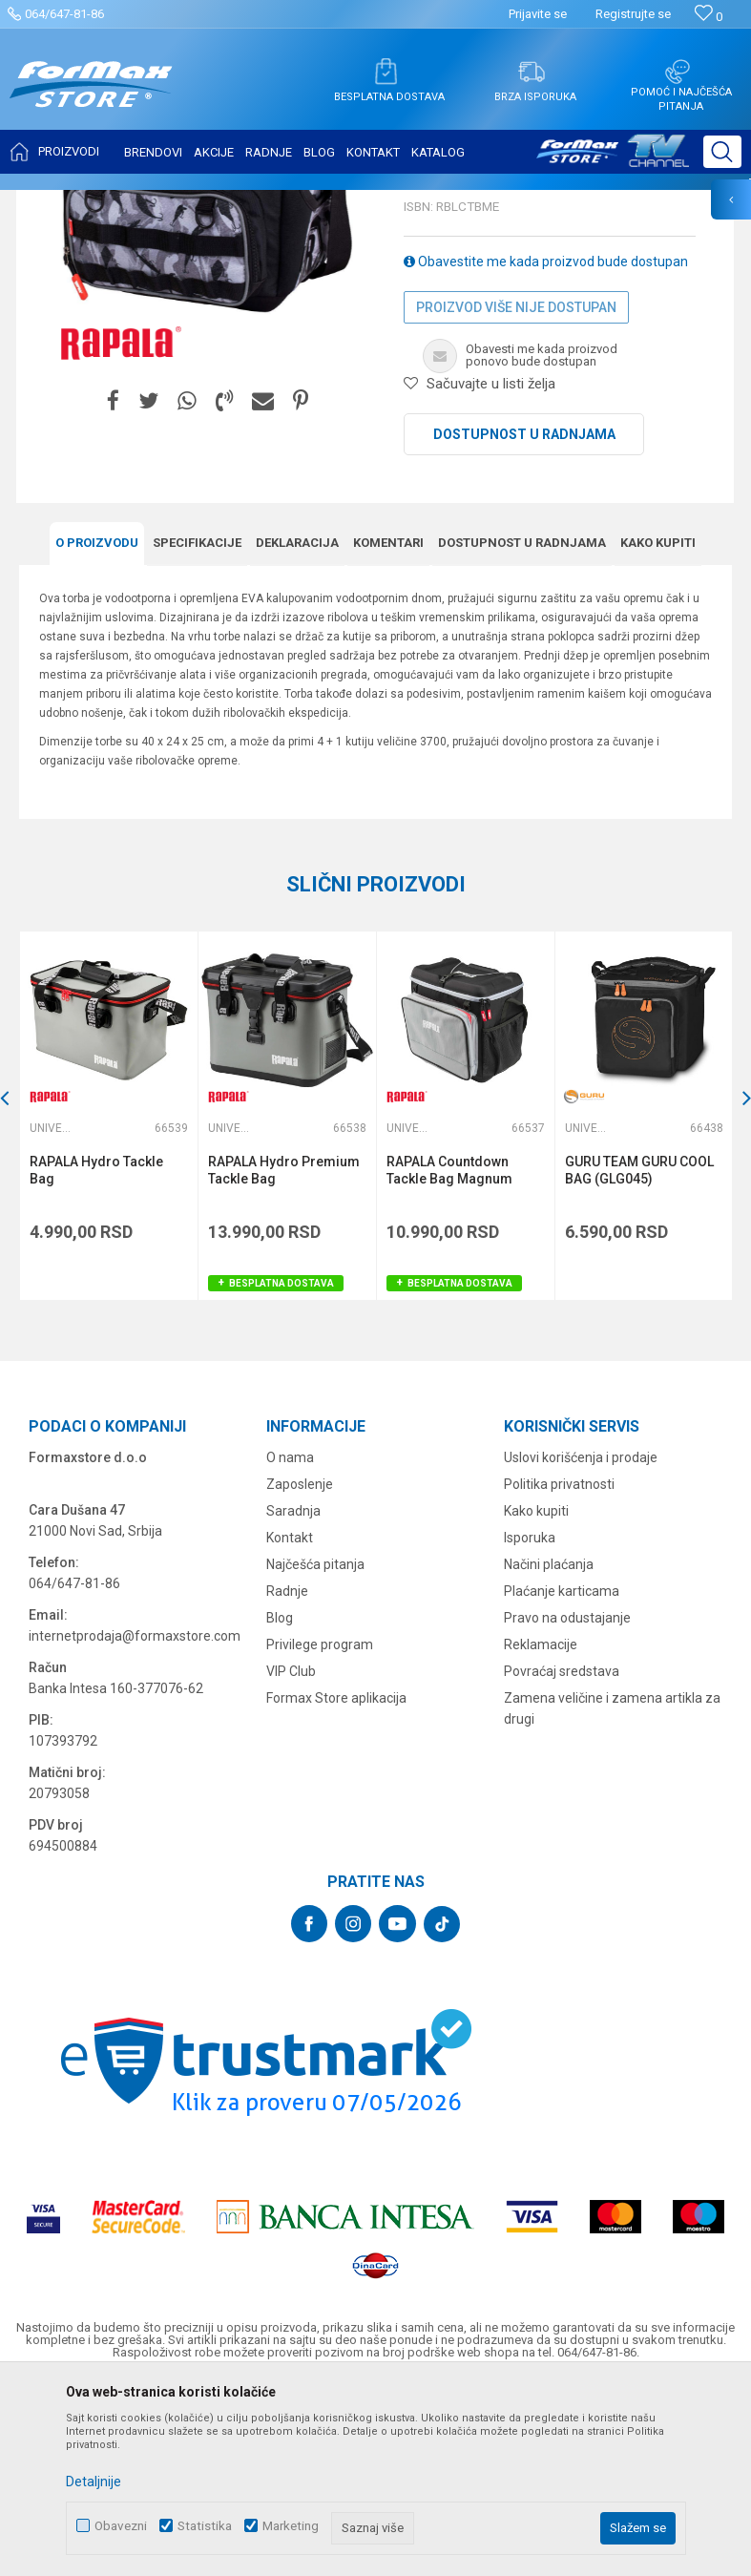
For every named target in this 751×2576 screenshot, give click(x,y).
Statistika (204, 2526)
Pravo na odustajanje (567, 1805)
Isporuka (529, 1725)
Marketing (290, 2526)
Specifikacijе (197, 731)
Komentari (388, 731)
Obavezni (120, 2526)
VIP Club (291, 1859)
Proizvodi (127, 202)
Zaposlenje (299, 1672)
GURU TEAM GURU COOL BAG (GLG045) (639, 1359)
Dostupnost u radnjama (524, 623)
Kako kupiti (658, 731)
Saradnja (293, 1699)
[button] (722, 152)
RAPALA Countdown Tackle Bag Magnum (449, 1359)
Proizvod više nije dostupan (516, 496)
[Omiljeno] (708, 17)
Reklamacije (540, 1832)
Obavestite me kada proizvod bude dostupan (546, 450)
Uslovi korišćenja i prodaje (580, 1645)
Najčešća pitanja (315, 1752)
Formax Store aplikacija (336, 1886)
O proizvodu (96, 731)
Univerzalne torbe (364, 202)
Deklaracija (297, 731)
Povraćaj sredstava (561, 1859)
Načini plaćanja (549, 1752)
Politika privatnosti (559, 1672)
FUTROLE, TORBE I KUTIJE (234, 202)
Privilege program (319, 1832)
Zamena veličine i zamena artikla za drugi (612, 1896)
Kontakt (289, 1725)
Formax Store (54, 202)
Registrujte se (633, 14)
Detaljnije (93, 2481)
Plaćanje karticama (561, 1779)
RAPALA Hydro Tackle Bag (96, 1359)
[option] (108, 1304)
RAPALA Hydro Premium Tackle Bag (284, 1359)
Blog (279, 1805)
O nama (290, 1645)
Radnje (287, 1779)
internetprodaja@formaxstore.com (134, 1824)
